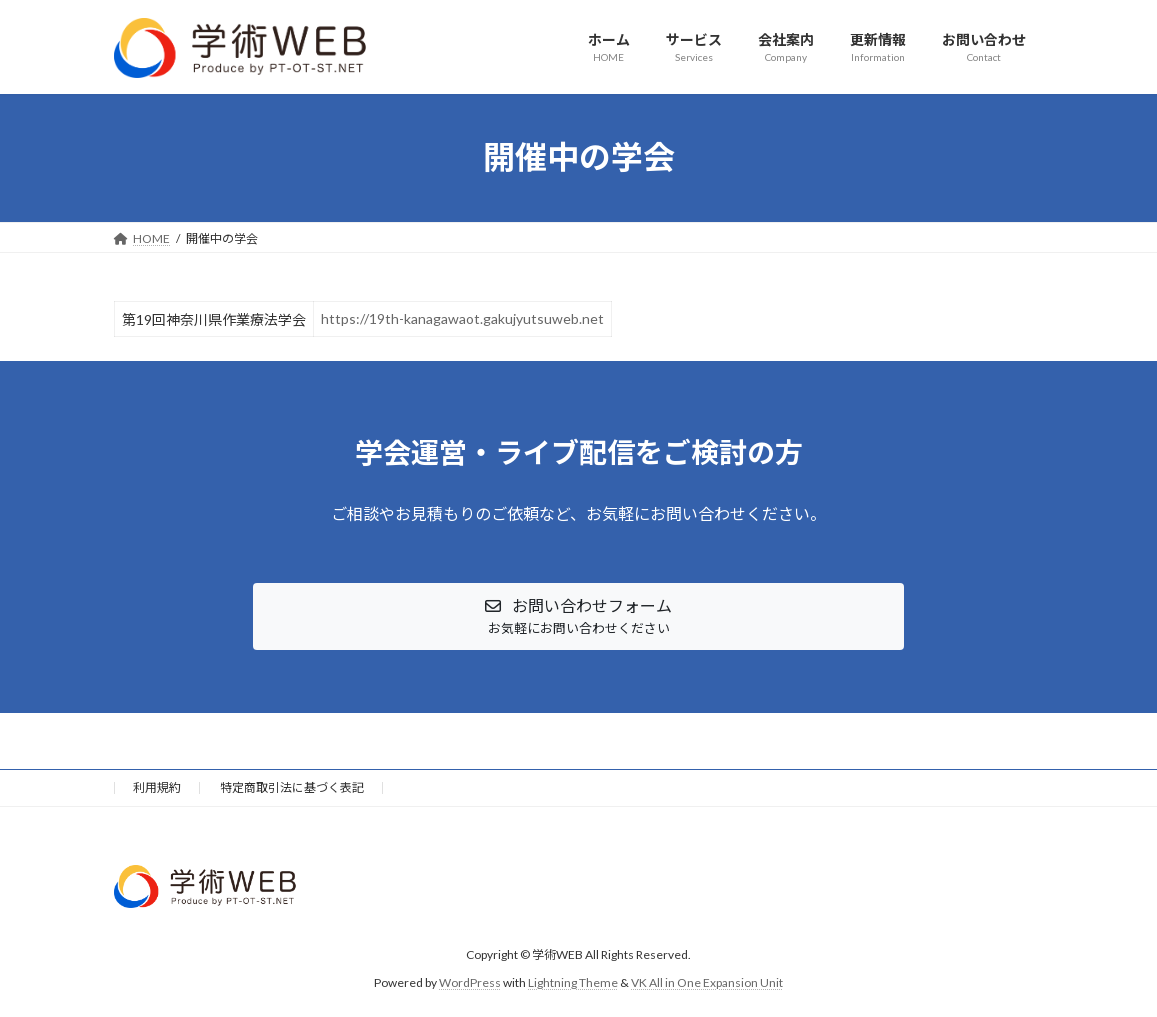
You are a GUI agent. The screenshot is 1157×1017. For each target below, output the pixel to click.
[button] (578, 616)
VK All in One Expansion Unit (707, 982)
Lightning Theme (573, 982)
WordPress (470, 982)
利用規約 (157, 787)
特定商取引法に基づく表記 (292, 787)
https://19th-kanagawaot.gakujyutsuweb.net (462, 318)
